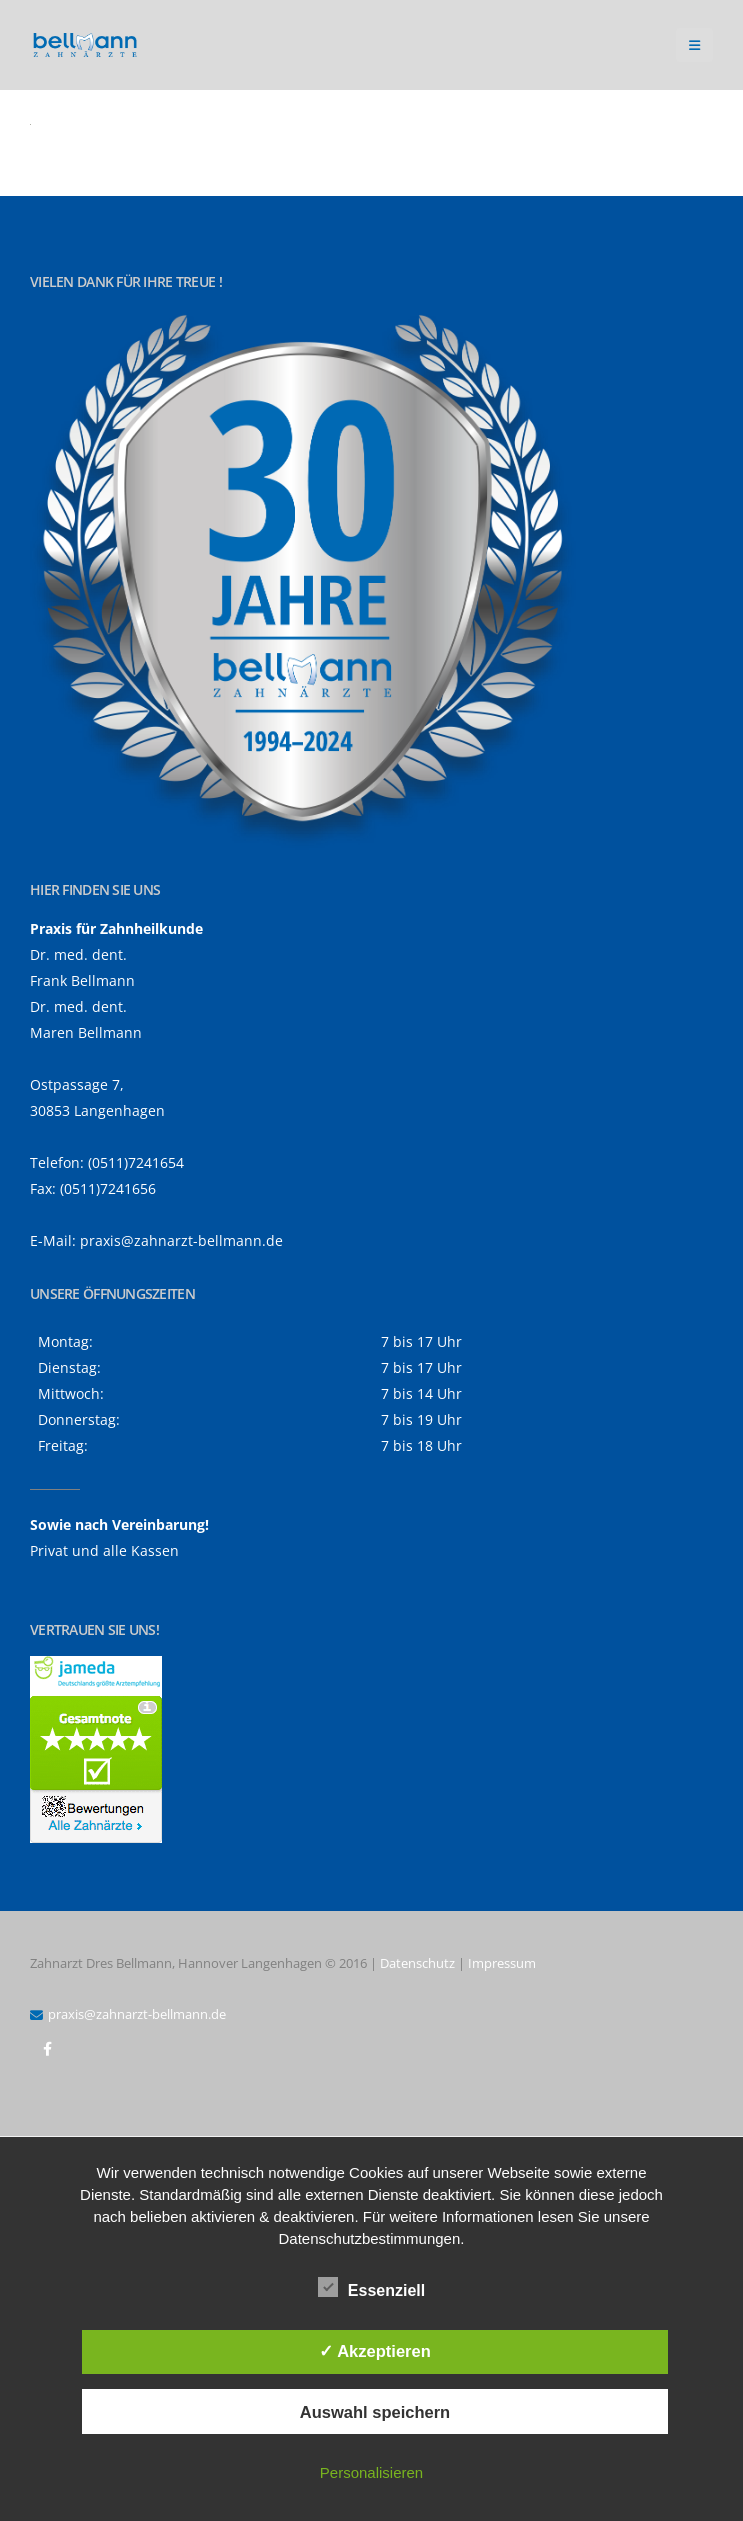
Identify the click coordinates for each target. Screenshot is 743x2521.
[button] (694, 45)
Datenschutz (417, 1963)
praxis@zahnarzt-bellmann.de (181, 1240)
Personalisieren (371, 2472)
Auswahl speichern (375, 2412)
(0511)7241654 (136, 1162)
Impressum (502, 1963)
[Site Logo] (85, 45)
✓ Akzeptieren (375, 2351)
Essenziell (371, 2287)
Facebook (47, 2049)
